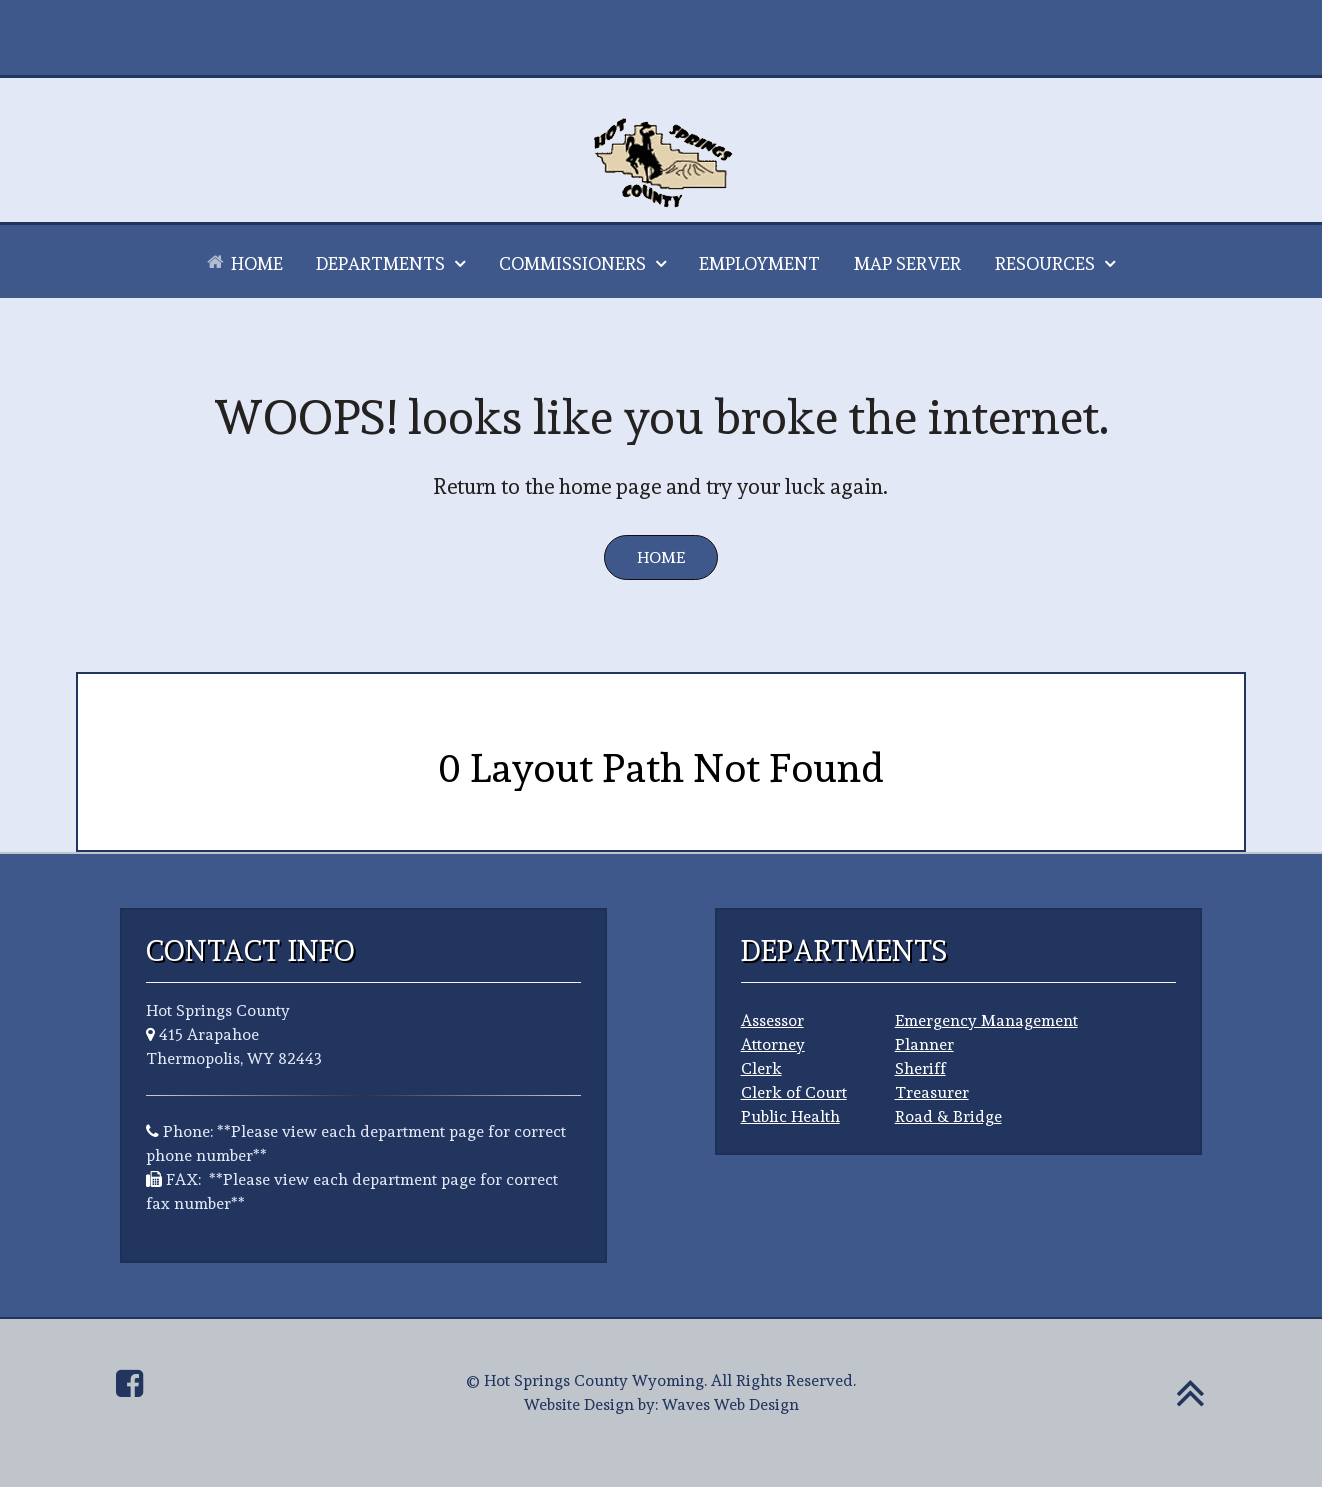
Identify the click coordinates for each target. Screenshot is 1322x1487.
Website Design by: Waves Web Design (661, 1404)
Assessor (772, 1020)
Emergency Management (986, 1020)
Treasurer (932, 1092)
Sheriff (920, 1068)
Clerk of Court (794, 1092)
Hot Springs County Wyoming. (595, 1380)
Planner (924, 1044)
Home (661, 557)
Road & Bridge (948, 1116)
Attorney (773, 1044)
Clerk (761, 1068)
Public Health (790, 1116)
